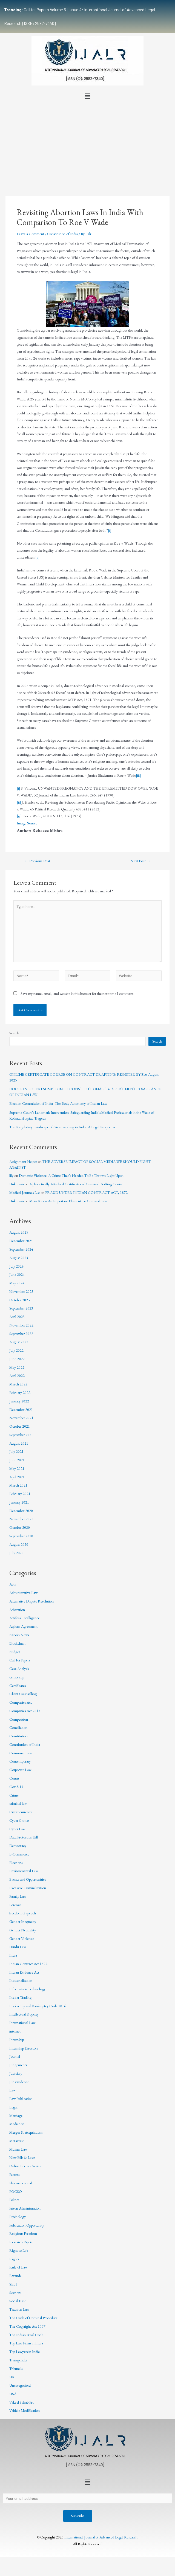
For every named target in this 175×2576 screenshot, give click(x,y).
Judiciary (15, 2073)
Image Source (27, 823)
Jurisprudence (19, 2081)
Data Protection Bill (23, 1837)
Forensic (15, 1904)
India (13, 1955)
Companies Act (20, 1702)
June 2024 (17, 1274)
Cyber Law (17, 1828)
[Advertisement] (87, 142)
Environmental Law (23, 1870)
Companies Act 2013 (24, 1710)
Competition (18, 1719)
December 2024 (21, 1240)
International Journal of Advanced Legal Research (100, 2537)
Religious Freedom (23, 2233)
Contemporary (20, 1761)
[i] (109, 530)
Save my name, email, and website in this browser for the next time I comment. (77, 993)
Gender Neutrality (22, 1930)
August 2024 (18, 1257)
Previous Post (37, 861)
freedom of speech (22, 1913)
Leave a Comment (30, 233)
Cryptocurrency (20, 1811)
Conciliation (18, 1727)
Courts (14, 1778)
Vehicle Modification (24, 2410)
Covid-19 (16, 1786)
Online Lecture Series (25, 2166)
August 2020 (18, 1544)
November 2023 (21, 1291)
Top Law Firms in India (26, 2343)
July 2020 (16, 1552)
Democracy (17, 1845)
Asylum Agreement (23, 1626)
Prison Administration (25, 2208)
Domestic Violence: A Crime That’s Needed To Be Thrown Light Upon (71, 1175)
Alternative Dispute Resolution (31, 1601)
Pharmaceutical (20, 2183)
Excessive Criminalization (27, 1887)
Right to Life (18, 2250)
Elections (15, 1862)
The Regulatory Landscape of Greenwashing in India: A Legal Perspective (62, 1127)
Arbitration (17, 1609)
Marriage (15, 2115)
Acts (12, 1584)
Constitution (18, 1736)
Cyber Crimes (19, 1820)
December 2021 (21, 1409)
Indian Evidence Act (24, 1972)
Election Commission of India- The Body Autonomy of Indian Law (58, 1103)
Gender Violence (21, 1938)
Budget (14, 1651)
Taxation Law (19, 2309)
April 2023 (17, 1316)
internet (15, 2031)
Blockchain (17, 1643)
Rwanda (15, 2275)
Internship (16, 2039)
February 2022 (19, 1392)
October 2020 (19, 1527)
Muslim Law (18, 2149)
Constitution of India (62, 233)
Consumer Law (20, 1752)
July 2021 (16, 1451)
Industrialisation (20, 1980)
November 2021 (21, 1417)
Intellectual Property (24, 2014)
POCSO (15, 2191)
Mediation (16, 2123)
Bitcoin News (19, 1634)
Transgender (18, 2360)
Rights (14, 2258)
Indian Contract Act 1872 (28, 1963)
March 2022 (18, 1384)
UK (12, 2376)
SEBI (13, 2284)
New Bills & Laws (22, 2157)
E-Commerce (19, 1854)
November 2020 (21, 1518)
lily (11, 1175)
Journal (14, 2056)
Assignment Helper (23, 1161)
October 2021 (19, 1426)
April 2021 (17, 1477)
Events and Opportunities (27, 1879)
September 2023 (21, 1308)
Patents (14, 2174)
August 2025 (18, 1232)
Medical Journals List (24, 1192)
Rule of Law (18, 2267)
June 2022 (17, 1358)
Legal (13, 2107)
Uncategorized (20, 2385)
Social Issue (17, 2300)
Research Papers (20, 2241)
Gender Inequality (22, 1921)
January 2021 (19, 1502)
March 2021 (18, 1485)
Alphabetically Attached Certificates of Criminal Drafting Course (76, 1184)
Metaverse (16, 2140)
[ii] (37, 557)
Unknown (16, 1184)
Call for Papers (19, 1660)
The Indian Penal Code (26, 2334)
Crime (14, 1795)
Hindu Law (17, 1946)
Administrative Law (23, 1592)
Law (12, 2090)
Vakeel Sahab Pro (21, 2402)
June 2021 (17, 1460)
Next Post (140, 861)
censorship (16, 1677)
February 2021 (19, 1493)
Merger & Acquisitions (25, 2132)
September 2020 (21, 1535)
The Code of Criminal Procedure (33, 2317)
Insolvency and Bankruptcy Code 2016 (37, 2005)
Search (14, 1033)
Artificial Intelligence (24, 1617)
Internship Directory (23, 2048)
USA (12, 2393)
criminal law (18, 1803)
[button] (87, 96)
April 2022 (17, 1375)
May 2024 (16, 1282)
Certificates (17, 1685)
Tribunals (15, 2368)
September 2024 (21, 1249)
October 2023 (19, 1299)
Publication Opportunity (26, 2225)
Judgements (18, 2064)
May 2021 (16, 1468)
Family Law (17, 1896)
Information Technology (27, 1988)
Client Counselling (23, 1693)
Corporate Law (20, 1769)
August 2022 (18, 1341)
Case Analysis (19, 1668)
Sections (15, 2292)
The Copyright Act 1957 (27, 2326)
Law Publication (21, 2098)
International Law (22, 2022)
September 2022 (21, 1333)
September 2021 (21, 1434)
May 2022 (16, 1367)
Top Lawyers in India (24, 2351)
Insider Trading (20, 1997)
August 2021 (18, 1443)
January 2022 (19, 1401)
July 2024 (16, 1266)
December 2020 (21, 1510)
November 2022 (21, 1325)
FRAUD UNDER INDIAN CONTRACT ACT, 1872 (86, 1192)
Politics (14, 2199)
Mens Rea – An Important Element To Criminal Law (68, 1201)
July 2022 (16, 1350)
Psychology (17, 2216)
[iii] (138, 775)
